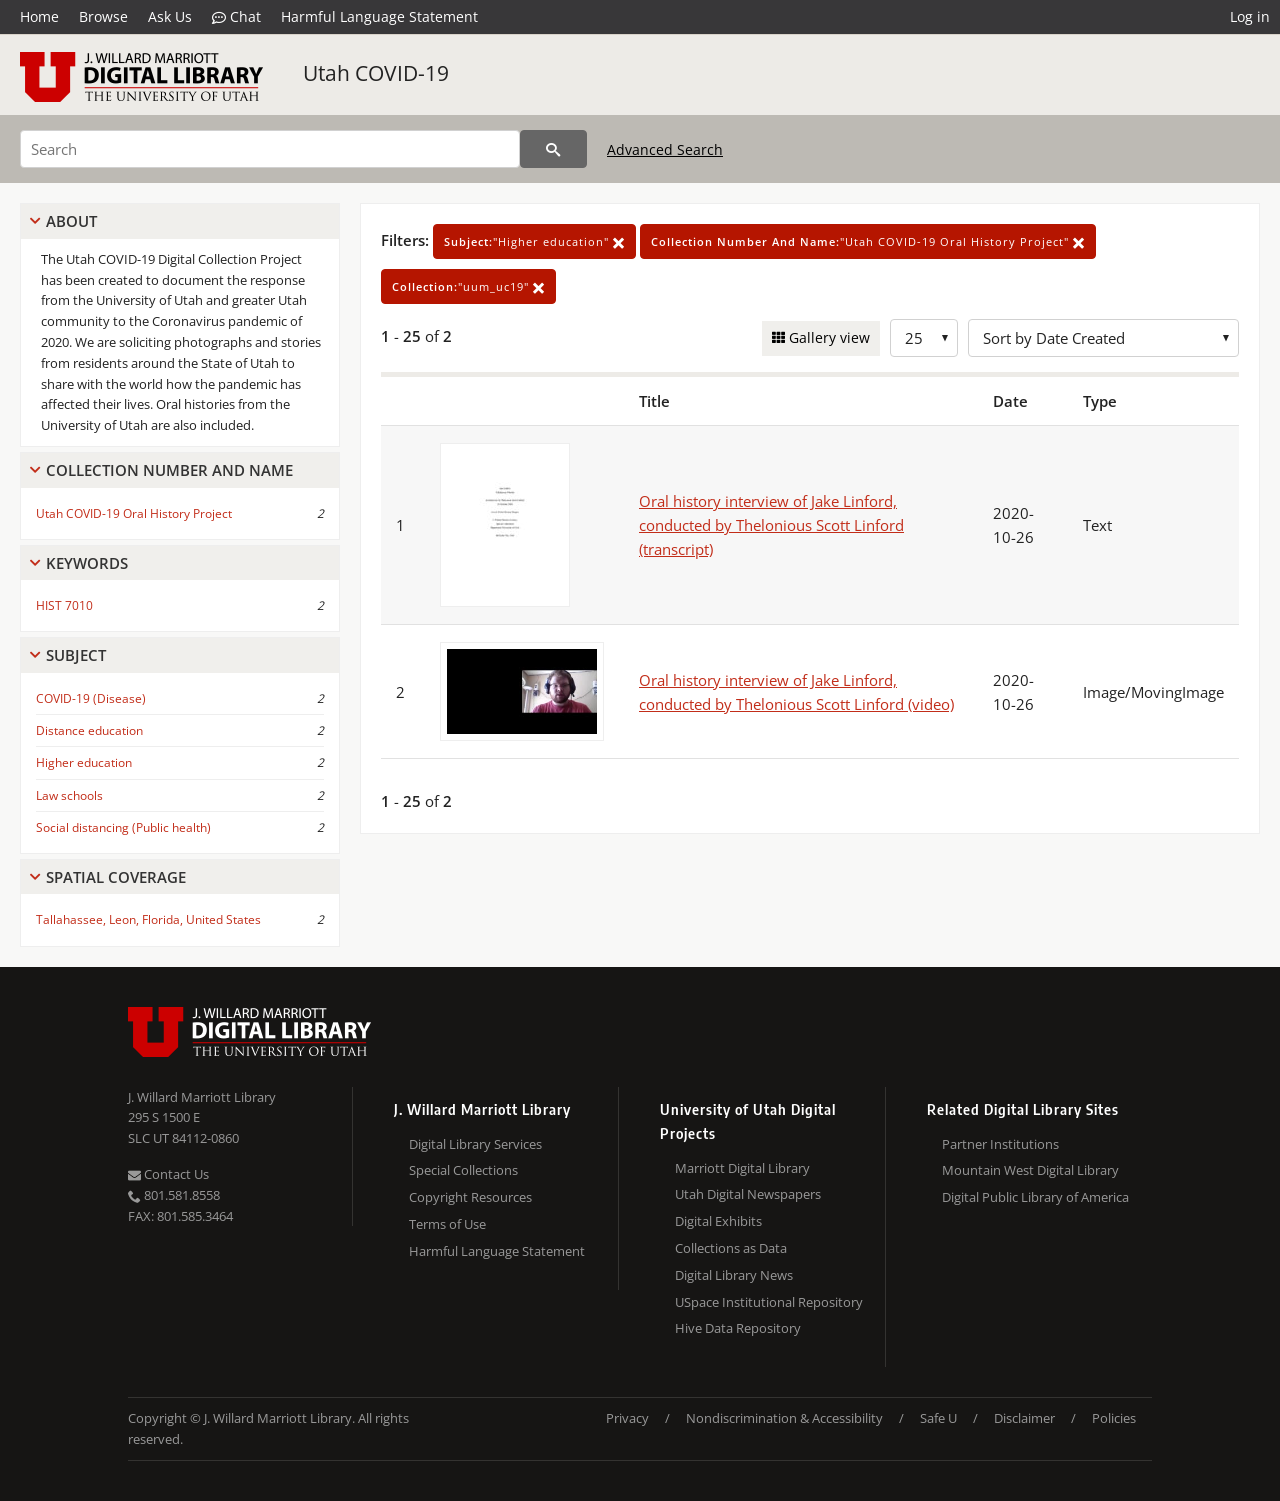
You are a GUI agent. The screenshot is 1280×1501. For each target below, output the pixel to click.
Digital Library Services (475, 1144)
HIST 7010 (64, 605)
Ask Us (170, 16)
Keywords (87, 563)
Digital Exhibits (718, 1221)
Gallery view (827, 337)
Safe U (938, 1418)
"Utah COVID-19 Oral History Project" (868, 241)
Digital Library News (734, 1275)
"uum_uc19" (468, 286)
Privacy (627, 1418)
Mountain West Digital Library (1030, 1170)
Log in (1250, 16)
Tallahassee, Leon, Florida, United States (148, 919)
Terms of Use (447, 1224)
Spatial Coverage (116, 877)
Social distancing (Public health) (123, 827)
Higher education (84, 762)
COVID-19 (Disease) (91, 698)
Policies (1114, 1418)
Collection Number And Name (169, 470)
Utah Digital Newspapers (748, 1194)
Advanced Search (665, 149)
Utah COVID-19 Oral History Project (134, 513)
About (71, 221)
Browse (103, 16)
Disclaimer (1024, 1418)
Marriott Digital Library (742, 1168)
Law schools (69, 795)
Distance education (89, 730)
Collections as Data (731, 1248)
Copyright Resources (470, 1197)
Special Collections (463, 1170)
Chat (236, 17)
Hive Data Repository (738, 1328)
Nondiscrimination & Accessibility (784, 1418)
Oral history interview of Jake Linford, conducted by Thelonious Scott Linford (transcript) (771, 525)
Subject (76, 655)
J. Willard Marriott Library (202, 1097)
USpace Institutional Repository (769, 1302)
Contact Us (168, 1174)
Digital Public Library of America (1035, 1197)
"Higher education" (534, 241)
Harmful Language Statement (379, 16)
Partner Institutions (1000, 1144)
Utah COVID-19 (376, 73)
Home (39, 16)
